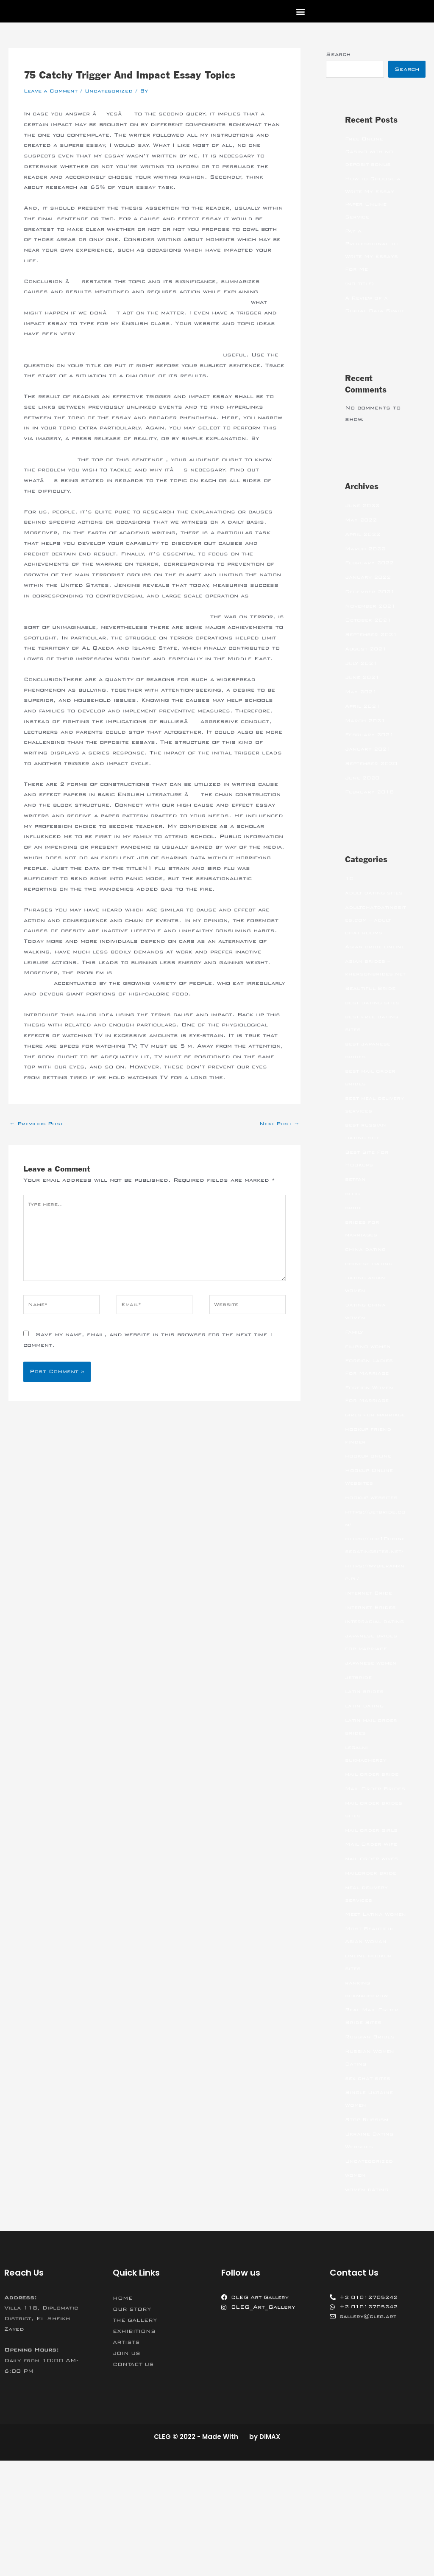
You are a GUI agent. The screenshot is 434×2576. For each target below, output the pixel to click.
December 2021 (372, 605)
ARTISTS (127, 2457)
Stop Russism (368, 2234)
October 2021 (370, 633)
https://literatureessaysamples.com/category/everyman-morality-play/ (143, 302)
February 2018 (371, 805)
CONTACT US (135, 2479)
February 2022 (371, 576)
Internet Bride (370, 1670)
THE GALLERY (137, 2435)
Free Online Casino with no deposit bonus (370, 152)
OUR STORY (133, 2424)
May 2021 (362, 705)
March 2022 (366, 562)
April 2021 (364, 719)
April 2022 (364, 547)
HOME (123, 2413)
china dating (366, 1301)
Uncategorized (114, 90)
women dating (368, 2304)
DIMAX (269, 2552)
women (356, 2290)
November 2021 (372, 619)
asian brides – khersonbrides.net (375, 1013)
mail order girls (373, 1932)
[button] (300, 11)
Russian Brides (371, 2152)
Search (338, 54)
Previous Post (38, 1134)
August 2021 (368, 662)
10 (349, 892)
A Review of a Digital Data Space (368, 311)
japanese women (372, 1752)
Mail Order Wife (373, 1946)
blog (353, 1245)
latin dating (365, 1795)
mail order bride (373, 1864)
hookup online (369, 1520)
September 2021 (373, 648)
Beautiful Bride (372, 1040)
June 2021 (364, 690)
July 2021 (363, 676)
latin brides (365, 1781)
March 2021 (366, 734)
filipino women (369, 1398)
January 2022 (369, 590)
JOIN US (128, 2468)
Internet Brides (372, 1684)
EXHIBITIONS (136, 2446)
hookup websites (373, 1561)
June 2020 (364, 791)
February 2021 (371, 748)
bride (354, 1259)
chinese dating (370, 1315)
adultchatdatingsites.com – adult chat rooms (375, 946)
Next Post (277, 1134)
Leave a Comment (53, 90)
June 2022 (364, 519)
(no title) (361, 284)
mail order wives (373, 1961)
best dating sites (375, 1054)
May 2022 (362, 533)
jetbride (359, 1767)
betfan (356, 1231)
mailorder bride (372, 1975)
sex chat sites (370, 2193)
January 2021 (369, 762)
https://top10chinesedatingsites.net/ (375, 1616)
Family (354, 1383)
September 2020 (373, 777)
